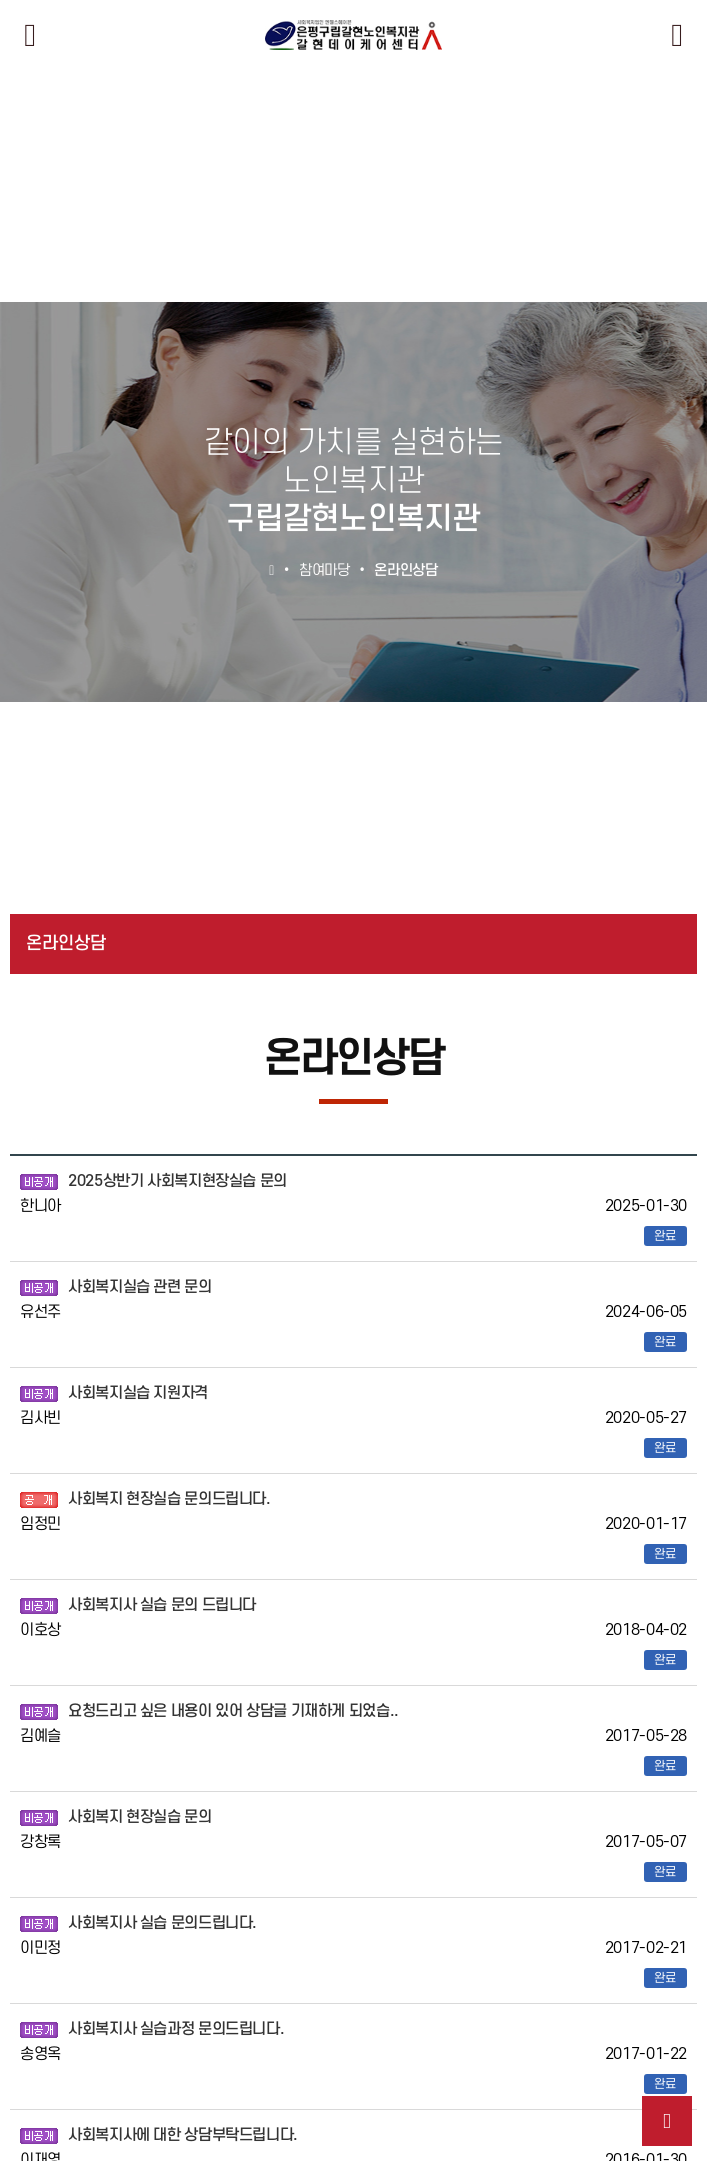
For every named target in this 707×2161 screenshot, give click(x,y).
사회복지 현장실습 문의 (140, 1817)
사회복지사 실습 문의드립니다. (162, 1923)
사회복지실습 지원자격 (138, 1393)
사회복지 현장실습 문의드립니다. (169, 1499)
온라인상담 (66, 943)
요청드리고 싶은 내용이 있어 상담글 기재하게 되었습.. (233, 1711)
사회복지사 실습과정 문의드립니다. (176, 2029)
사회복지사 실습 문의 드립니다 (162, 1605)
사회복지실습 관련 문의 (140, 1287)
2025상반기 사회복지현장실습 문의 (177, 1181)
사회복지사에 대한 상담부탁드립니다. (183, 2135)
